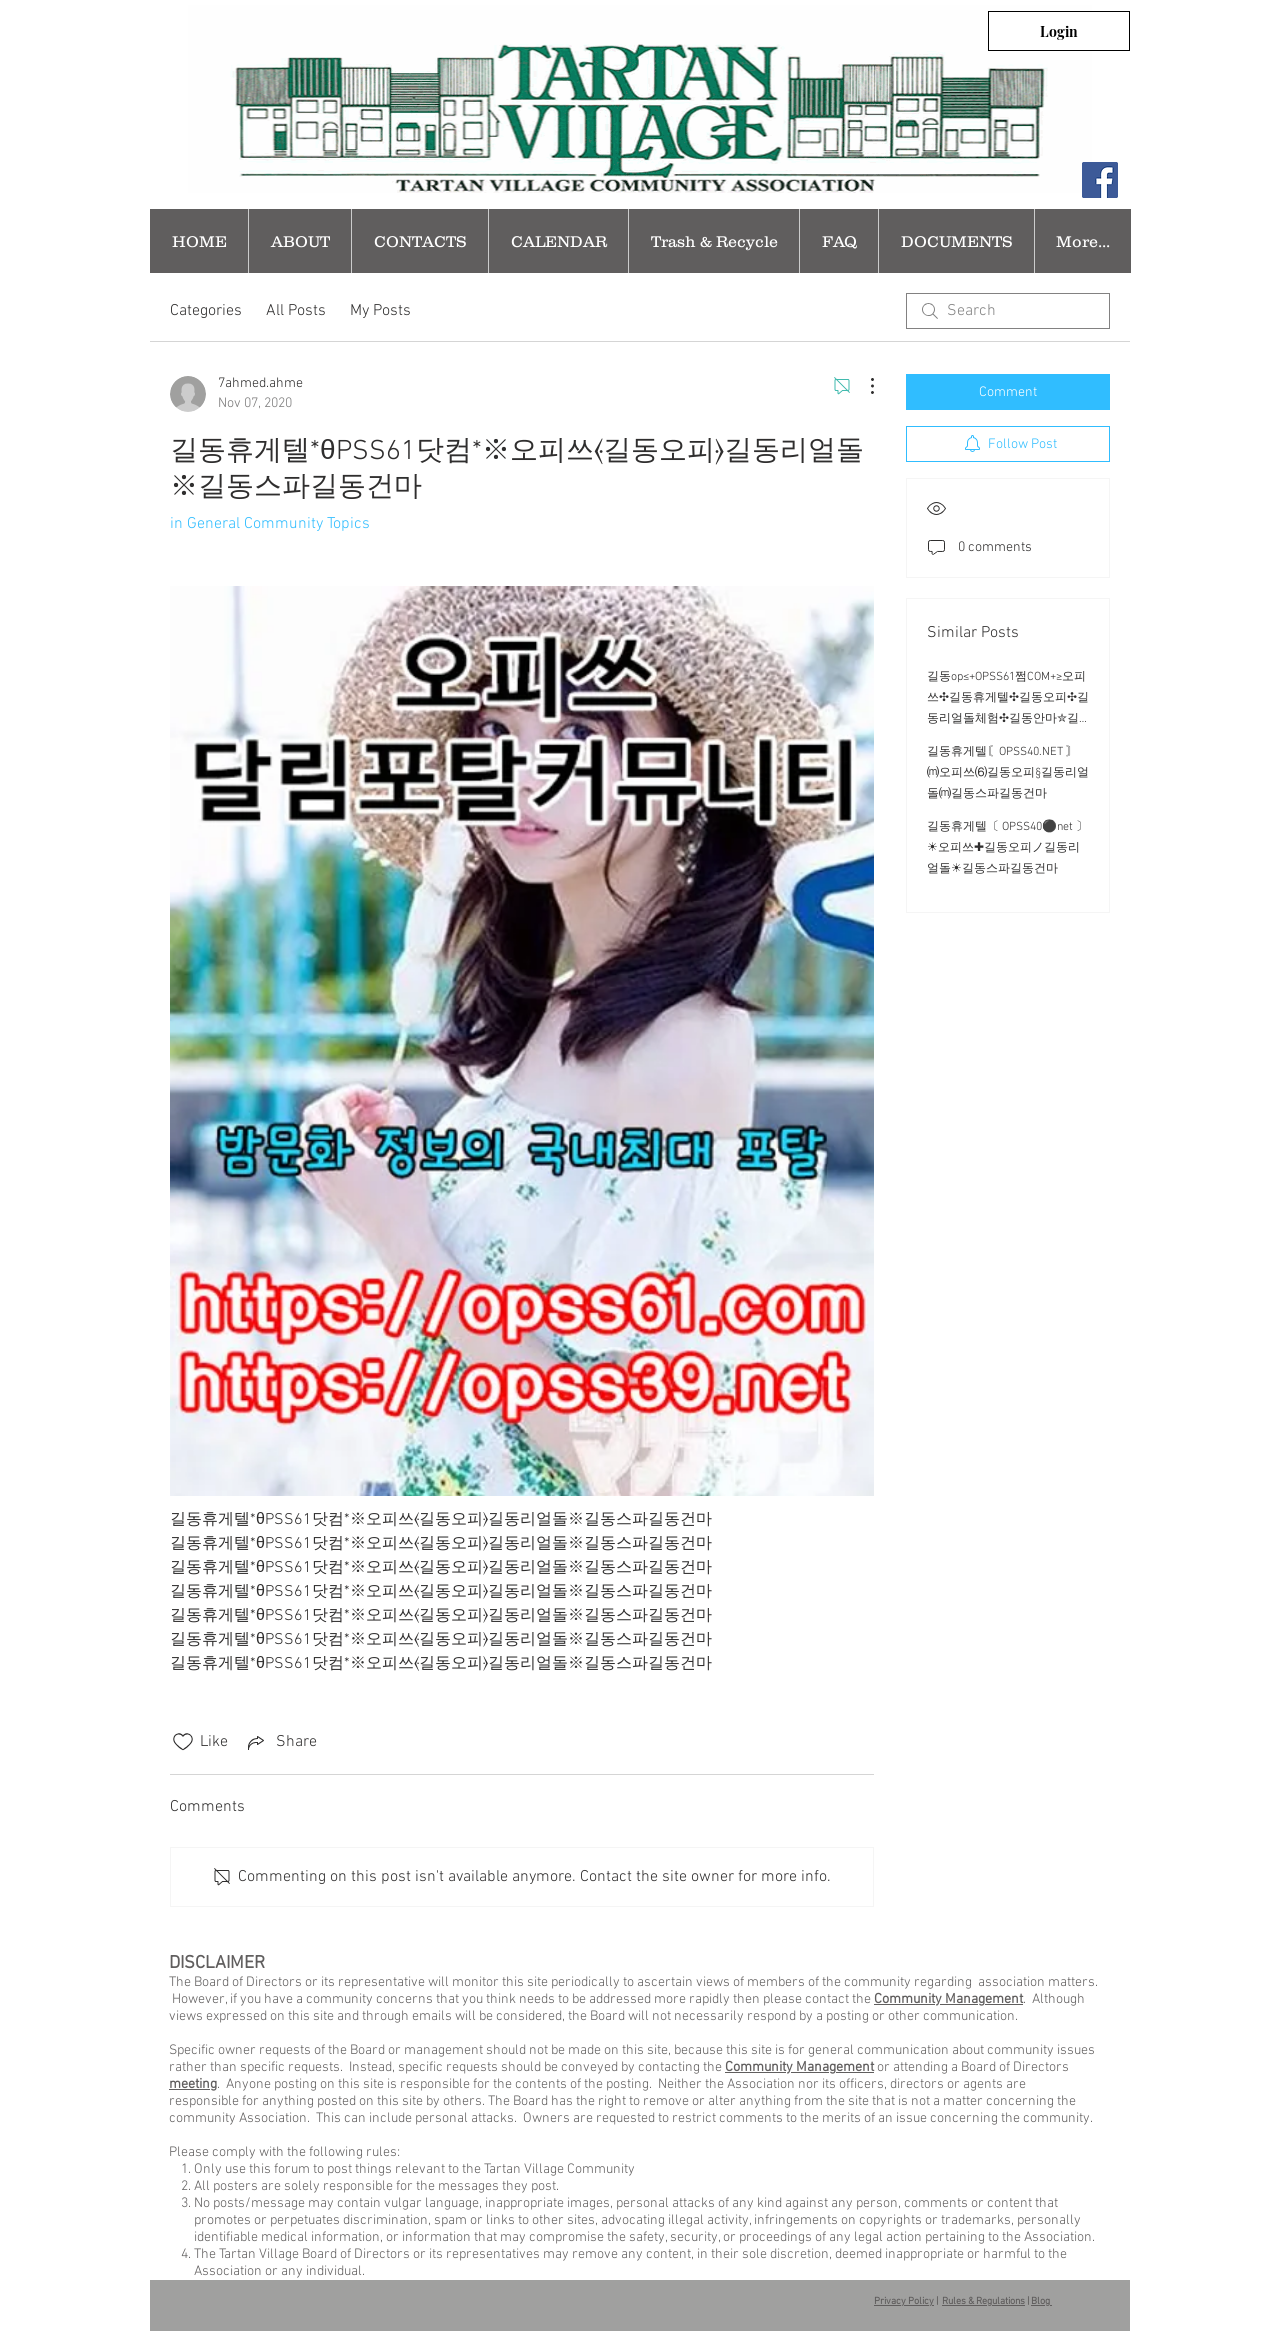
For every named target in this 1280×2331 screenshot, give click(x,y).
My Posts (380, 311)
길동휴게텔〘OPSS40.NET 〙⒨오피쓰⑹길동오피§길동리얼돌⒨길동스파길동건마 (1008, 773)
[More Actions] (862, 386)
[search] (1008, 311)
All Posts (296, 311)
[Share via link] (280, 1742)
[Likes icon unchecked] (183, 1742)
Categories (206, 311)
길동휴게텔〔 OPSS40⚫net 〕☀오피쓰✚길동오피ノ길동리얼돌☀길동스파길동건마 (1007, 848)
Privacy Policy (904, 2301)
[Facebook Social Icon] (1100, 180)
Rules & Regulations (983, 2301)
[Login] (1059, 31)
